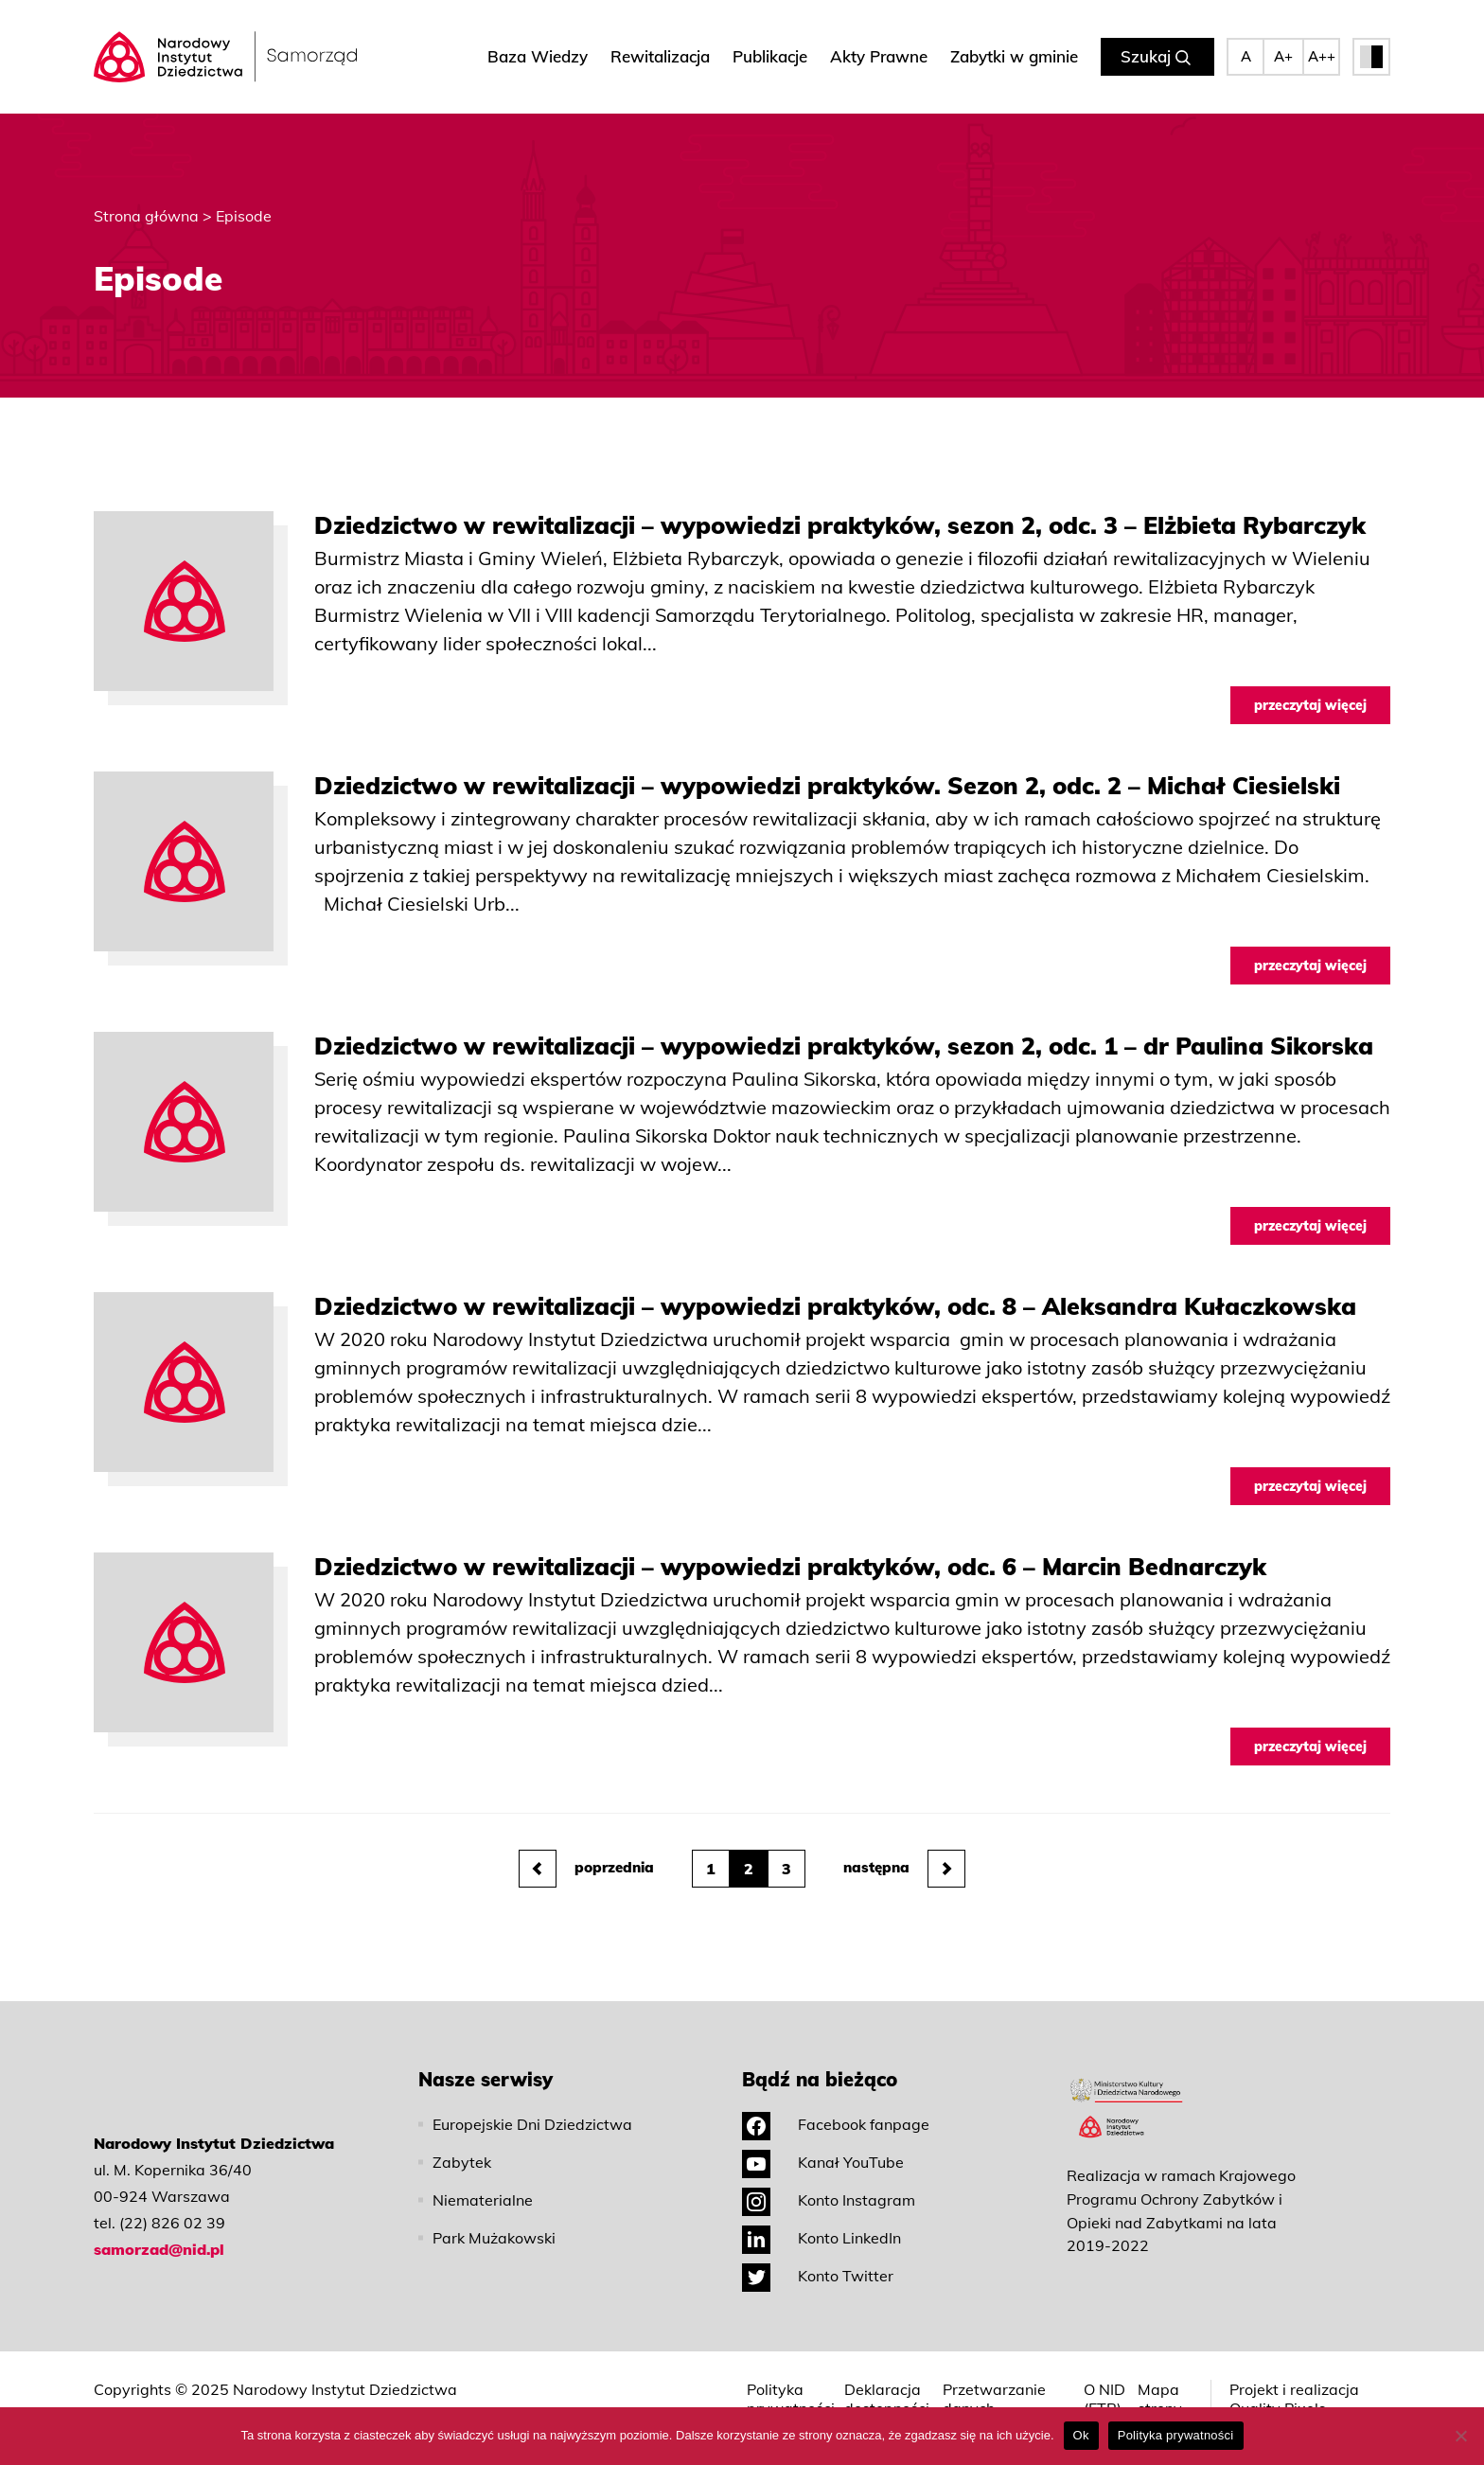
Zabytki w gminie (1014, 56)
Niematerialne (483, 2199)
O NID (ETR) (1104, 2399)
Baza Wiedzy (537, 56)
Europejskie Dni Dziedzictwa (532, 2124)
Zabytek (462, 2162)
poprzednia (586, 1869)
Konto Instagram (828, 2199)
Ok (1081, 2435)
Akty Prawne (879, 56)
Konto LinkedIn (821, 2237)
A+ (1283, 56)
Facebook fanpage (835, 2124)
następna (904, 1869)
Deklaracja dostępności (886, 2399)
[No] (1460, 2435)
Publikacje (770, 56)
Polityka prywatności (791, 2399)
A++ (1321, 56)
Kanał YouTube (823, 2162)
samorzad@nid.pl (159, 2249)
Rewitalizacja (660, 56)
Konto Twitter (817, 2275)
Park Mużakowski (494, 2237)
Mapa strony (1160, 2399)
